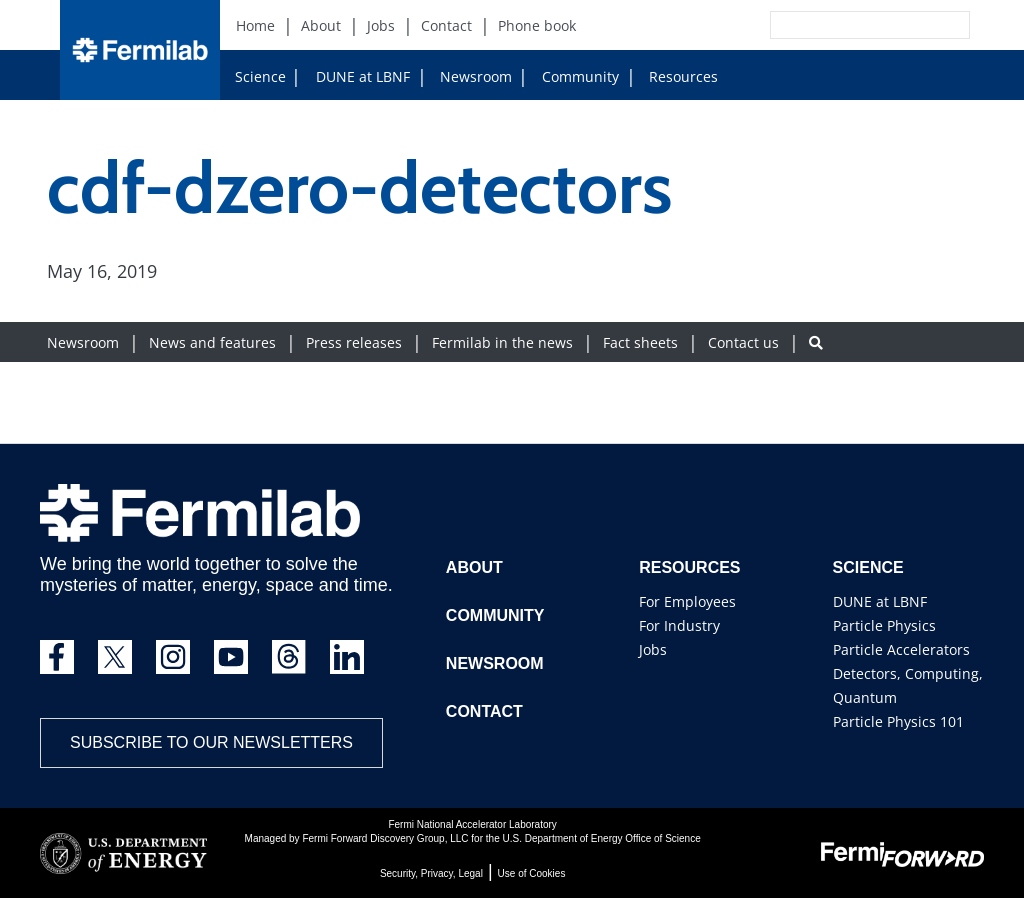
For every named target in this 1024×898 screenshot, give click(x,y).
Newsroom (468, 76)
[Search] (825, 25)
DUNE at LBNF (344, 76)
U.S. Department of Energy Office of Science (601, 838)
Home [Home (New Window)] (255, 25)
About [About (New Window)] (321, 25)
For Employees (687, 601)
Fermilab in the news (502, 342)
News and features (212, 342)
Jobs (653, 649)
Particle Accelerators (901, 649)
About (474, 567)
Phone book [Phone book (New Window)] (537, 25)
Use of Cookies (532, 873)
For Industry (679, 625)
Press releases (354, 342)
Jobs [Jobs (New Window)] (381, 25)
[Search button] (816, 342)
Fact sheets (640, 342)
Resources (675, 76)
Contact (484, 711)
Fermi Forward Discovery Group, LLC (385, 838)
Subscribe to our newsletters (211, 742)
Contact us (743, 342)
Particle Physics (884, 625)
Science (260, 76)
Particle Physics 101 (898, 721)
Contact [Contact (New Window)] (446, 25)
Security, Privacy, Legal (431, 873)
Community (572, 76)
